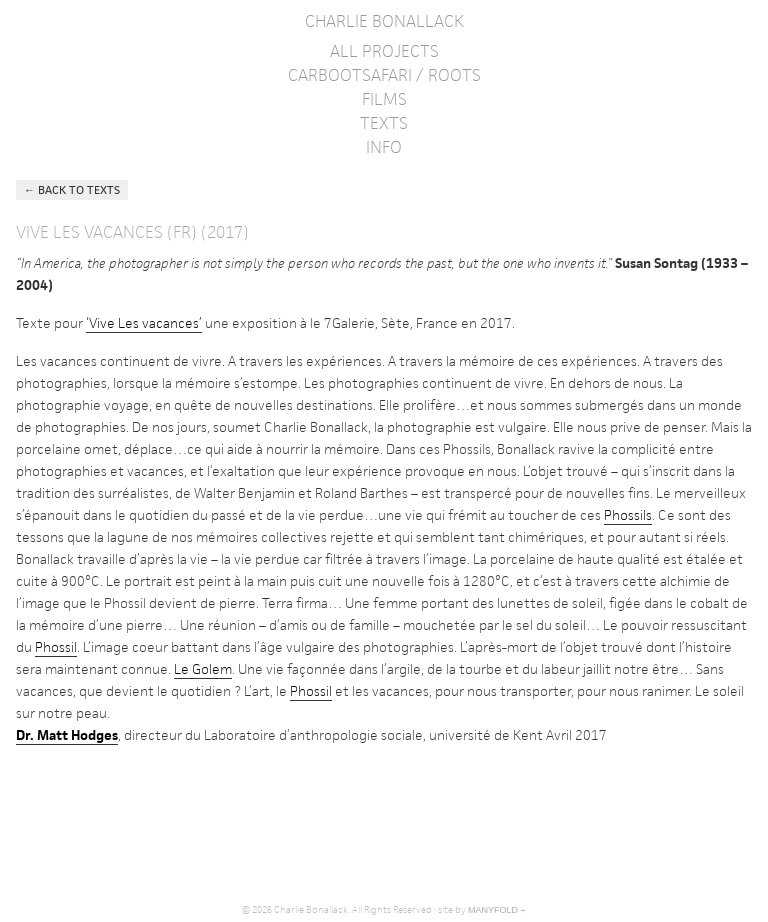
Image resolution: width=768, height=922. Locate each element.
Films (384, 99)
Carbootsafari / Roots (384, 75)
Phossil (56, 647)
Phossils (628, 515)
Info (384, 147)
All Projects (384, 51)
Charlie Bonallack (384, 21)
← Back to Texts (72, 189)
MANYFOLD (493, 910)
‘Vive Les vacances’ (144, 323)
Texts (384, 123)
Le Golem (203, 669)
